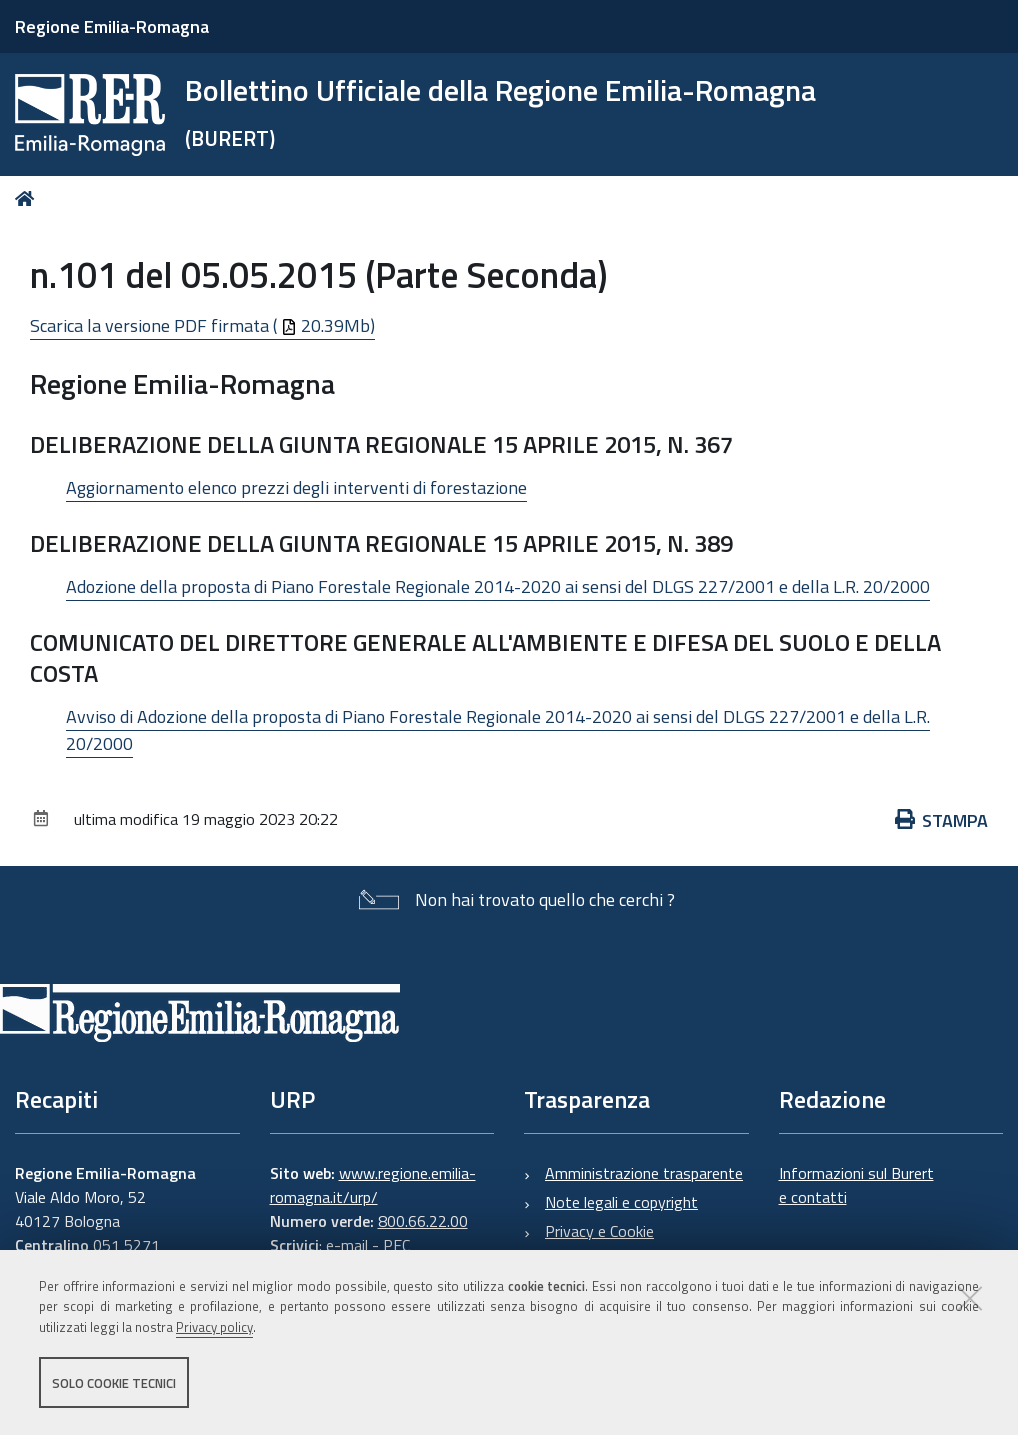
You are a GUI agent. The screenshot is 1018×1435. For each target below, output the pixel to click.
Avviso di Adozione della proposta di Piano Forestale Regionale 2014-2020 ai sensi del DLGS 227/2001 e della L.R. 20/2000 (498, 730)
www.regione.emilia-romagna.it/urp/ (373, 1185)
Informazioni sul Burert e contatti (856, 1185)
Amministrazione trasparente (644, 1173)
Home (28, 198)
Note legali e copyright (621, 1202)
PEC (396, 1245)
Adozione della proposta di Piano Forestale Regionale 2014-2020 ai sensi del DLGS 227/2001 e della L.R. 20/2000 (498, 586)
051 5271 (126, 1245)
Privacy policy (214, 1328)
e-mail (347, 1245)
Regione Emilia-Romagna (112, 26)
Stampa (942, 820)
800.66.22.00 (423, 1221)
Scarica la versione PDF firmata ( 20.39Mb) (202, 325)
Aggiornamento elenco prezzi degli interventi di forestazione (296, 487)
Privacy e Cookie (599, 1231)
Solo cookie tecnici (114, 1383)
